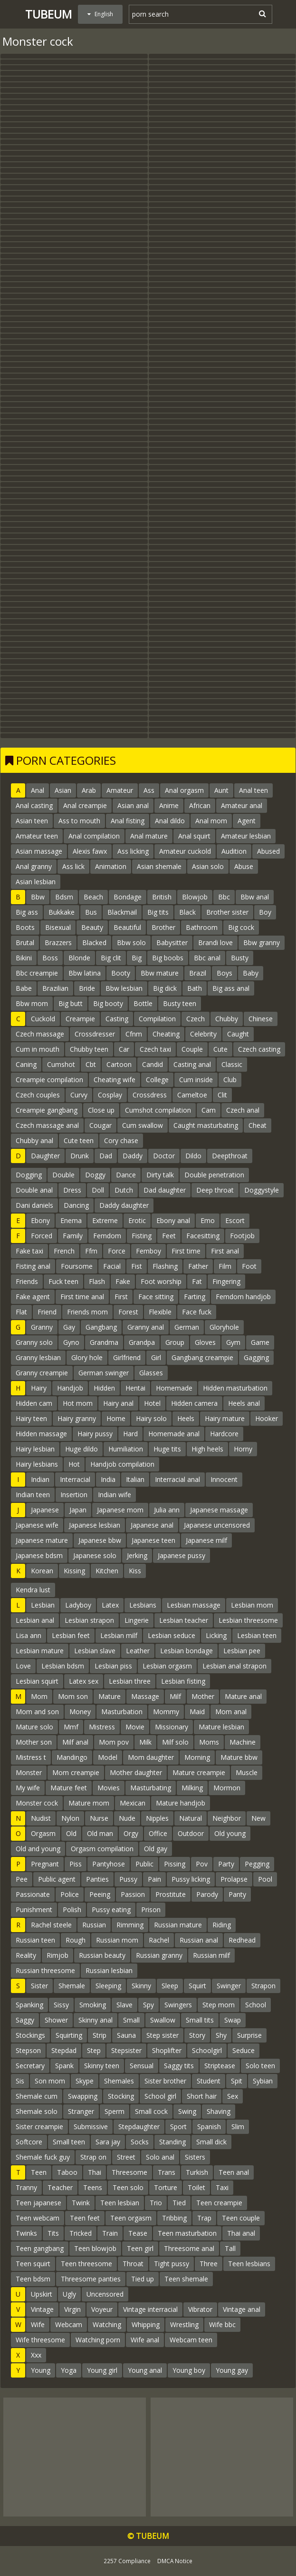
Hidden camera (194, 1403)
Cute (220, 1049)
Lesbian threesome (248, 1620)
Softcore (29, 2141)
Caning (26, 1064)
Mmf (71, 1726)
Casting (116, 1018)
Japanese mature (42, 1540)
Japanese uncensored (217, 1525)
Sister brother (165, 2080)
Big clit (111, 957)
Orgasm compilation (102, 1848)
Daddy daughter (124, 1205)
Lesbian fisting (183, 1681)
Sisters (195, 2156)
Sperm (114, 2111)
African (199, 805)
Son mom (50, 2080)
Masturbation (122, 1711)
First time (186, 1250)
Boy (265, 912)
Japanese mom (120, 1509)
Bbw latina (84, 972)
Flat (21, 1311)
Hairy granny (76, 1418)
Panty (237, 1894)
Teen (39, 2172)
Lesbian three (130, 1681)
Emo (208, 1220)
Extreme (105, 1220)
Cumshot (61, 1064)
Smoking (92, 2004)
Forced (41, 1235)
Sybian (263, 2080)
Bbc (224, 896)
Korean (42, 1570)
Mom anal (231, 1711)
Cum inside (196, 1079)
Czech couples (38, 1094)
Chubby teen (89, 1049)
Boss (50, 957)
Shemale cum (36, 2096)
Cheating (166, 1033)
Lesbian (43, 1604)
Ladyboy (78, 1604)
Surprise (249, 2035)
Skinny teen (101, 2065)
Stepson (28, 2050)
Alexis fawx (90, 851)
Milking (192, 1787)
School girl (160, 2096)
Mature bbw (239, 1757)
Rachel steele (51, 1924)
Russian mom (117, 1939)
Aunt (221, 790)
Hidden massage (41, 1433)
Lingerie (136, 1620)
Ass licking (133, 851)
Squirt (197, 1985)
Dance (126, 1174)
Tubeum (48, 14)
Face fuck (196, 1311)
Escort (235, 1220)
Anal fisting (127, 820)
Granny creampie (42, 1372)
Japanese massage (219, 1509)
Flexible (160, 1311)
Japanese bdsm (39, 1555)
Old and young (38, 1848)
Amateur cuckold (185, 851)
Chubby (226, 1018)
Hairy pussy (95, 1433)
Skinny (141, 1985)
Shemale (71, 1985)
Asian (63, 790)
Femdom (107, 1235)
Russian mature (178, 1924)
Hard (130, 1433)
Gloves (205, 1342)
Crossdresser (95, 1033)
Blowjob (195, 896)
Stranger (81, 2111)
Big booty (108, 1003)
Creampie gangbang (46, 1110)
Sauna (126, 2035)
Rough (76, 1939)
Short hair (202, 2096)
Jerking (137, 1555)
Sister (39, 1985)
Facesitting (203, 1235)
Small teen (69, 2141)
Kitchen (106, 1570)
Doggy (95, 1174)
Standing (172, 2141)
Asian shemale (159, 866)
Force (116, 1250)
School (255, 2004)
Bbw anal (254, 896)
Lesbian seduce (171, 1635)
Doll (98, 1189)
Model (107, 1757)
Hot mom (78, 1403)
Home (115, 1418)
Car (124, 1049)
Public (144, 1863)
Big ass (27, 912)
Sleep (170, 1985)
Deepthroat (230, 1155)
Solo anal (160, 2156)
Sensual (141, 2065)
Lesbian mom (252, 1604)
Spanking (29, 2004)
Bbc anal (207, 957)
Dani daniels (34, 1205)
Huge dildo (81, 1448)
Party (226, 1863)
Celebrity (203, 1033)
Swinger (229, 1985)
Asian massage (39, 851)
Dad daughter (164, 1189)
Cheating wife (114, 1079)
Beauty (92, 927)
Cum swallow (142, 1125)
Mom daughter (151, 1757)
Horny (243, 1448)
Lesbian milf (118, 1635)
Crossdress (150, 1094)
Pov (202, 1863)
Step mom (218, 2004)
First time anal (82, 1296)
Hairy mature (225, 1418)
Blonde (79, 957)
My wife (28, 1787)
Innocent (224, 1479)
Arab (89, 790)
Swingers (178, 2004)
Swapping (82, 2096)
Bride (87, 988)
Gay (69, 1327)
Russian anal (199, 1939)
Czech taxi (155, 1049)
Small (131, 2019)
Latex (110, 1604)
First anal (225, 1250)
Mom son (73, 1696)
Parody (207, 1894)
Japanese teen (153, 1540)
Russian (94, 1924)
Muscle (247, 1772)
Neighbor (226, 1818)
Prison (151, 1909)
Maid (197, 1711)
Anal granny (34, 866)
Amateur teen (37, 835)
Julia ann (167, 1509)
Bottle (143, 1003)
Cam (208, 1110)
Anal (37, 790)
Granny (42, 1327)
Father (198, 1266)
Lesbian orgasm (167, 1665)
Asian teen (32, 820)
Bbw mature (160, 972)
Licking (216, 1635)
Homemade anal (174, 1433)
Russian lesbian (109, 1970)
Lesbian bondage (186, 1650)
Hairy (39, 1387)
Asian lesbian (36, 881)
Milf (175, 1696)
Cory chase (121, 1140)
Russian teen (35, 1939)
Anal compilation (94, 835)
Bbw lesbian (124, 988)
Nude (127, 1818)
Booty (120, 972)
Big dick (165, 988)
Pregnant (45, 1863)
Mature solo (34, 1726)
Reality (26, 1955)
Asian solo (208, 866)
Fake (122, 1281)
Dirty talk (160, 1174)
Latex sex (83, 1681)
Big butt (70, 1003)
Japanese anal (152, 1525)
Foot (249, 1266)
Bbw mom (32, 1003)
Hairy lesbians (37, 1464)
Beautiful (127, 927)
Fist (136, 1266)
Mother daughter (136, 1772)
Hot (74, 1464)
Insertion (73, 1494)
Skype (85, 2080)
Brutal (25, 942)
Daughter (45, 1155)
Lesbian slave (94, 1650)
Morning (197, 1757)
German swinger (103, 1372)
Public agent (57, 1879)
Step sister (162, 2035)
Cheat (257, 1125)
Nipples (157, 1818)
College (157, 1079)
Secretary (30, 2065)
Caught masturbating (205, 1125)
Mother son (34, 1742)
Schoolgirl (207, 2050)
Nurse (99, 1818)
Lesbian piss (113, 1665)
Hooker (266, 1418)
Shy (221, 2035)
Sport (178, 2126)
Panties (97, 1879)
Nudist (41, 1818)
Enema (71, 1220)
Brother (163, 927)
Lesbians (142, 1604)
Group (174, 1342)
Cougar (100, 1125)
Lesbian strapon (89, 1620)
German (186, 1327)
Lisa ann (28, 1635)
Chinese (260, 1018)
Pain (154, 1879)
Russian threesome (45, 1970)
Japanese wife (37, 1525)
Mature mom (88, 1802)
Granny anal (145, 1327)
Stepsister (126, 2050)
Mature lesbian (221, 1726)
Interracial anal (177, 1479)
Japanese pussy (181, 1555)
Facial (112, 1266)
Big (137, 957)
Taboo (67, 2172)
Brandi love (215, 942)
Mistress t (31, 1757)
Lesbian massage (193, 1604)
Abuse (243, 866)
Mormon (226, 1787)
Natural (190, 1818)
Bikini (24, 957)
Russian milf (211, 1955)
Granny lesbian (38, 1357)
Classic (231, 1064)
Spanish (209, 2126)
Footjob (242, 1235)
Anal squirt (194, 835)
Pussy (128, 1879)
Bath (194, 988)
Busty (239, 957)
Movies (108, 1787)
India (108, 1479)
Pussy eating (111, 1909)
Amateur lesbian (246, 835)
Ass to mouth (79, 820)
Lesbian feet (71, 1635)
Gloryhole (224, 1327)
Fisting (142, 1235)
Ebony (40, 1220)
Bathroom (202, 927)
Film (225, 1266)
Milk (145, 1742)
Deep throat (215, 1189)
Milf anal (75, 1742)
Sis (20, 2080)
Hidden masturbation (235, 1387)
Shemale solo (36, 2111)
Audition (234, 851)
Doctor (164, 1155)
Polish (72, 1909)
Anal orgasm (184, 790)
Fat (197, 1281)
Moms (209, 1742)
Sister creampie (39, 2126)
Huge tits (167, 1448)
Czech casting (259, 1049)
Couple (192, 1049)
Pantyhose (108, 1863)
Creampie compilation (49, 1079)
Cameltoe (192, 1094)
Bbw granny (261, 942)
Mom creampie (75, 1772)
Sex (232, 2096)
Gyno (71, 1342)
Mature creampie (198, 1772)
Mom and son (37, 1711)
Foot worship (161, 1281)
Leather (138, 1650)
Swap (232, 2019)
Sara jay (107, 2141)
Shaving (218, 2111)
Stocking (121, 2096)
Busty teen (179, 1003)
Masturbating (150, 1787)
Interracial (75, 1479)
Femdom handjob (243, 1296)
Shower (56, 2019)
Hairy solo (151, 1418)
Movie (134, 1726)
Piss (75, 1863)
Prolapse (234, 1879)
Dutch (124, 1189)
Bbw (38, 896)
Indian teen (33, 1494)
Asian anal (133, 805)
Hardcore (224, 1433)
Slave (124, 2004)
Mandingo (72, 1757)
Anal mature (149, 835)
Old (71, 1833)
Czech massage (40, 1033)
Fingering (226, 1281)
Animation (110, 866)
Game (260, 1342)
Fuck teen (63, 1281)
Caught (238, 1033)
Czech (195, 1018)
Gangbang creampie (202, 1357)
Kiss (135, 1570)
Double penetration (214, 1174)
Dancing (76, 1205)
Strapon (263, 1985)
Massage (145, 1696)
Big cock (241, 927)
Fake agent (33, 1296)
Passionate (33, 1894)
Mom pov (114, 1742)
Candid (152, 1064)
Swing (187, 2111)
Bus (91, 912)
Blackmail (122, 912)
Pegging (257, 1863)
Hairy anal (118, 1403)
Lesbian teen (257, 1635)
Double (63, 1174)
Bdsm (64, 896)
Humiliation (125, 1448)
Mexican (132, 1802)
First (121, 1296)
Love (23, 1665)
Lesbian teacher (183, 1620)
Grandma (104, 1342)
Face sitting (155, 1296)
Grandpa (142, 1342)
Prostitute (170, 1894)
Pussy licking (191, 1879)
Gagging (256, 1357)
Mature (109, 1696)
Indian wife (114, 1494)
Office (158, 1833)
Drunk (79, 1155)
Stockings (30, 2035)
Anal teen (253, 790)
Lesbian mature (40, 1650)
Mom (39, 1696)
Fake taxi (29, 1250)
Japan (77, 1509)
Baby (250, 972)
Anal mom (211, 820)
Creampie (80, 1018)
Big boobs (167, 957)
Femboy (148, 1250)
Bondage (128, 896)
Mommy (166, 1711)
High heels (207, 1448)
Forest (128, 1311)
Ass (148, 790)
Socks (140, 2141)
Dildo (193, 1155)
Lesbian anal (35, 1620)
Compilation (157, 1018)
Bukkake (61, 912)
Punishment (34, 1909)
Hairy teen (31, 1418)
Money (80, 1711)
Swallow (162, 2019)
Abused (268, 851)
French (64, 1250)
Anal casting (34, 805)
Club (230, 1079)
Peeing (99, 1894)
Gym (233, 1342)
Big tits (158, 912)
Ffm (91, 1250)
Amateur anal (241, 805)
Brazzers (58, 942)
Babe (24, 988)
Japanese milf (206, 1540)
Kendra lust (33, 1589)
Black (187, 912)
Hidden (104, 1387)
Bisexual (58, 927)
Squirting (69, 2035)
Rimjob (57, 1955)
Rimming (129, 1924)
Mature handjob (180, 1802)
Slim (237, 2126)
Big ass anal (230, 988)
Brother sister (227, 912)
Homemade (174, 1387)
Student (208, 2080)
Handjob (70, 1387)
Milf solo (175, 1742)
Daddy (133, 1155)
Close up (101, 1110)
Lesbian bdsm (62, 1665)
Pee (22, 1879)
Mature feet (68, 1787)
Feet (169, 1235)
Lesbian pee (241, 1650)
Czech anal (242, 1110)
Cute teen (79, 1140)
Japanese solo (94, 1555)
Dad (105, 1155)
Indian (40, 1479)
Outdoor (191, 1833)
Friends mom (87, 1311)
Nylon (70, 1818)
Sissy (61, 2004)
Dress (72, 1189)
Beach (93, 896)
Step (94, 2050)
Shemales (119, 2080)
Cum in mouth (37, 1049)
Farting (194, 1296)
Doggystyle (261, 1189)
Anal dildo (170, 820)
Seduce (243, 2050)
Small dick (211, 2141)
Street (126, 2156)
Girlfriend (127, 1357)
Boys (224, 972)
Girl (156, 1357)
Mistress (102, 1726)
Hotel (152, 1403)
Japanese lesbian (94, 1525)
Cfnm (133, 1033)
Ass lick (73, 866)
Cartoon (119, 1064)
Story (197, 2035)
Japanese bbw (99, 1540)
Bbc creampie (37, 972)
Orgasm (43, 1833)
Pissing (174, 1863)
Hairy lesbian (35, 1448)
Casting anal (192, 1064)
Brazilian (55, 988)
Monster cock (37, 1802)
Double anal (34, 1189)
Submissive (91, 2126)
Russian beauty (102, 1955)
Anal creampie (85, 805)
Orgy (131, 1833)
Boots (25, 927)
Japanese (45, 1509)
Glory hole (87, 1357)
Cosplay (110, 1094)
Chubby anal (34, 1140)
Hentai (135, 1387)
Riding (221, 1924)
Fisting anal (33, 1266)
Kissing (74, 1570)
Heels (185, 1418)
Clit (222, 1094)
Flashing (165, 1266)
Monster (29, 1772)
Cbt (91, 1064)
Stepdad (63, 2050)
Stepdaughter (139, 2126)
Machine (242, 1742)
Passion (133, 1894)
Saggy (25, 2019)
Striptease (219, 2065)
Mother (202, 1696)
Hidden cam (34, 1403)
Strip (99, 2035)
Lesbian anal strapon (234, 1665)
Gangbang (101, 1327)
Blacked (94, 942)
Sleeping (108, 1985)
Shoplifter (166, 2050)
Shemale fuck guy (43, 2156)
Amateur (119, 790)
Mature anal (243, 1696)
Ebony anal (173, 1220)
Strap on (93, 2156)
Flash (97, 1281)
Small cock (151, 2111)
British (162, 896)
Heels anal (244, 1403)
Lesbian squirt (37, 1681)
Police (69, 1894)
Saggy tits (179, 2065)
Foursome (77, 1266)
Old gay (155, 1848)
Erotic (137, 1220)
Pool (265, 1879)
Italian (135, 1479)
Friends (27, 1281)
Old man (100, 1833)
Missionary (171, 1726)
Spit (236, 2080)
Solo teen (260, 2065)
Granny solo (34, 1342)
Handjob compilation (122, 1464)
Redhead (242, 1939)
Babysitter (172, 942)
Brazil (197, 972)
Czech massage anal (47, 1125)
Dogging (29, 1174)
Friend (47, 1311)
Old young (230, 1833)
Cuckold (43, 1018)
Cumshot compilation (158, 1110)
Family (73, 1235)
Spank (64, 2065)
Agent (247, 820)
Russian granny (159, 1955)
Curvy (78, 1094)
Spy (148, 2004)
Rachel (159, 1939)
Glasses (151, 1372)
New (258, 1818)
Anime (169, 805)
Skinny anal (95, 2019)
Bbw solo (131, 942)
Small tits (200, 2019)
